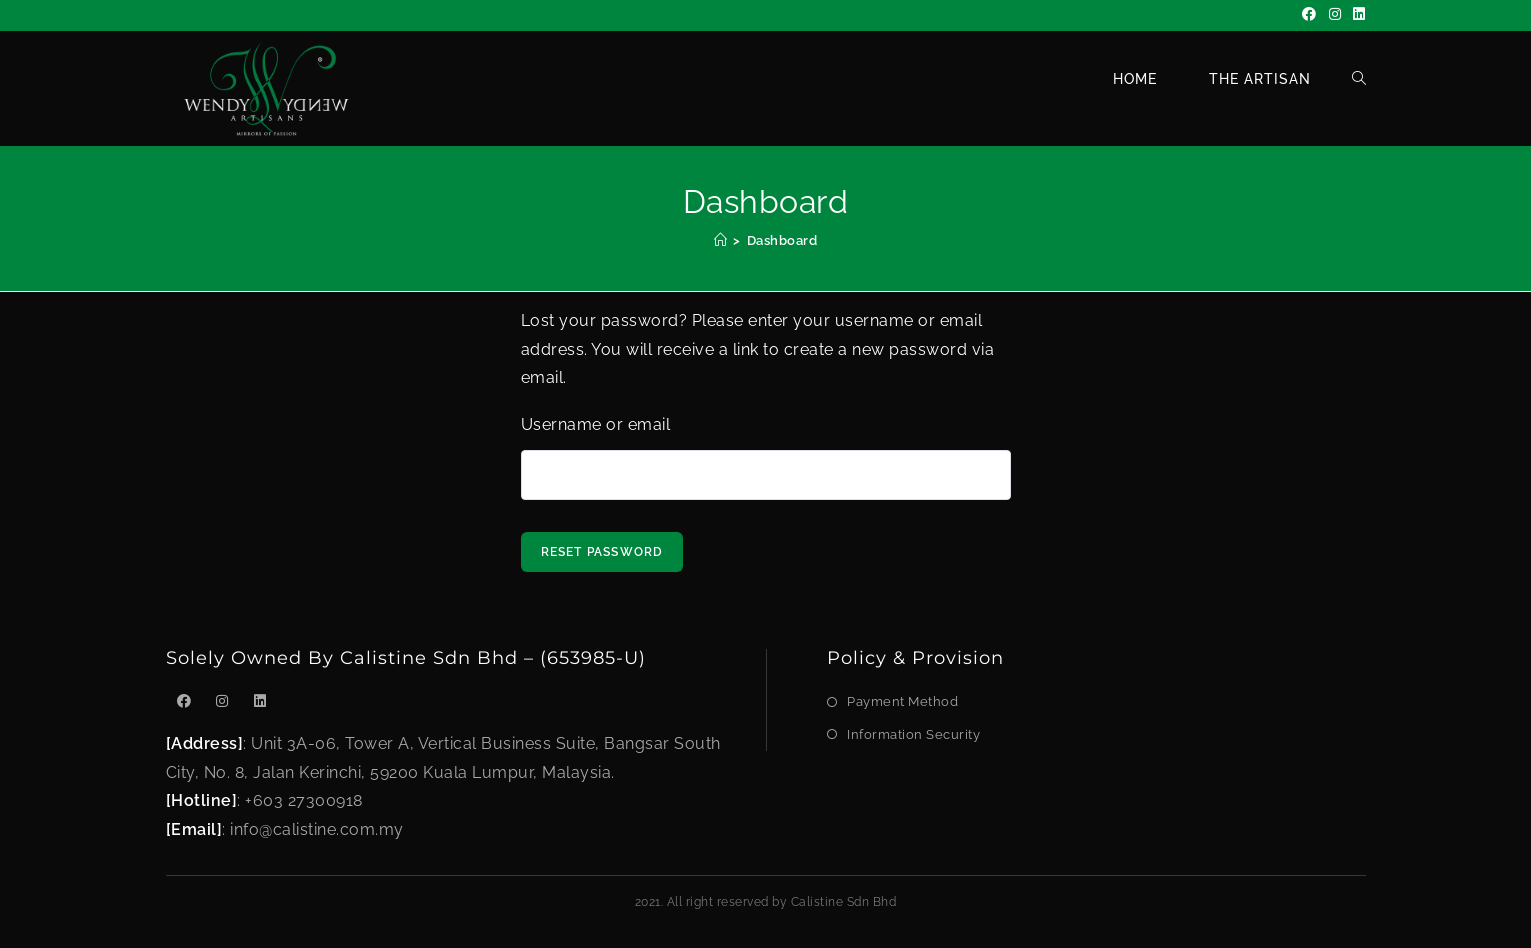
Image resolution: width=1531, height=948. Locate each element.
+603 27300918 (304, 800)
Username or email (596, 424)
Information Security (913, 734)
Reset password (602, 552)
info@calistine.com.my (317, 829)
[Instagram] (1335, 15)
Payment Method (902, 701)
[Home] (721, 240)
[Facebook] (1309, 15)
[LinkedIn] (1356, 15)
